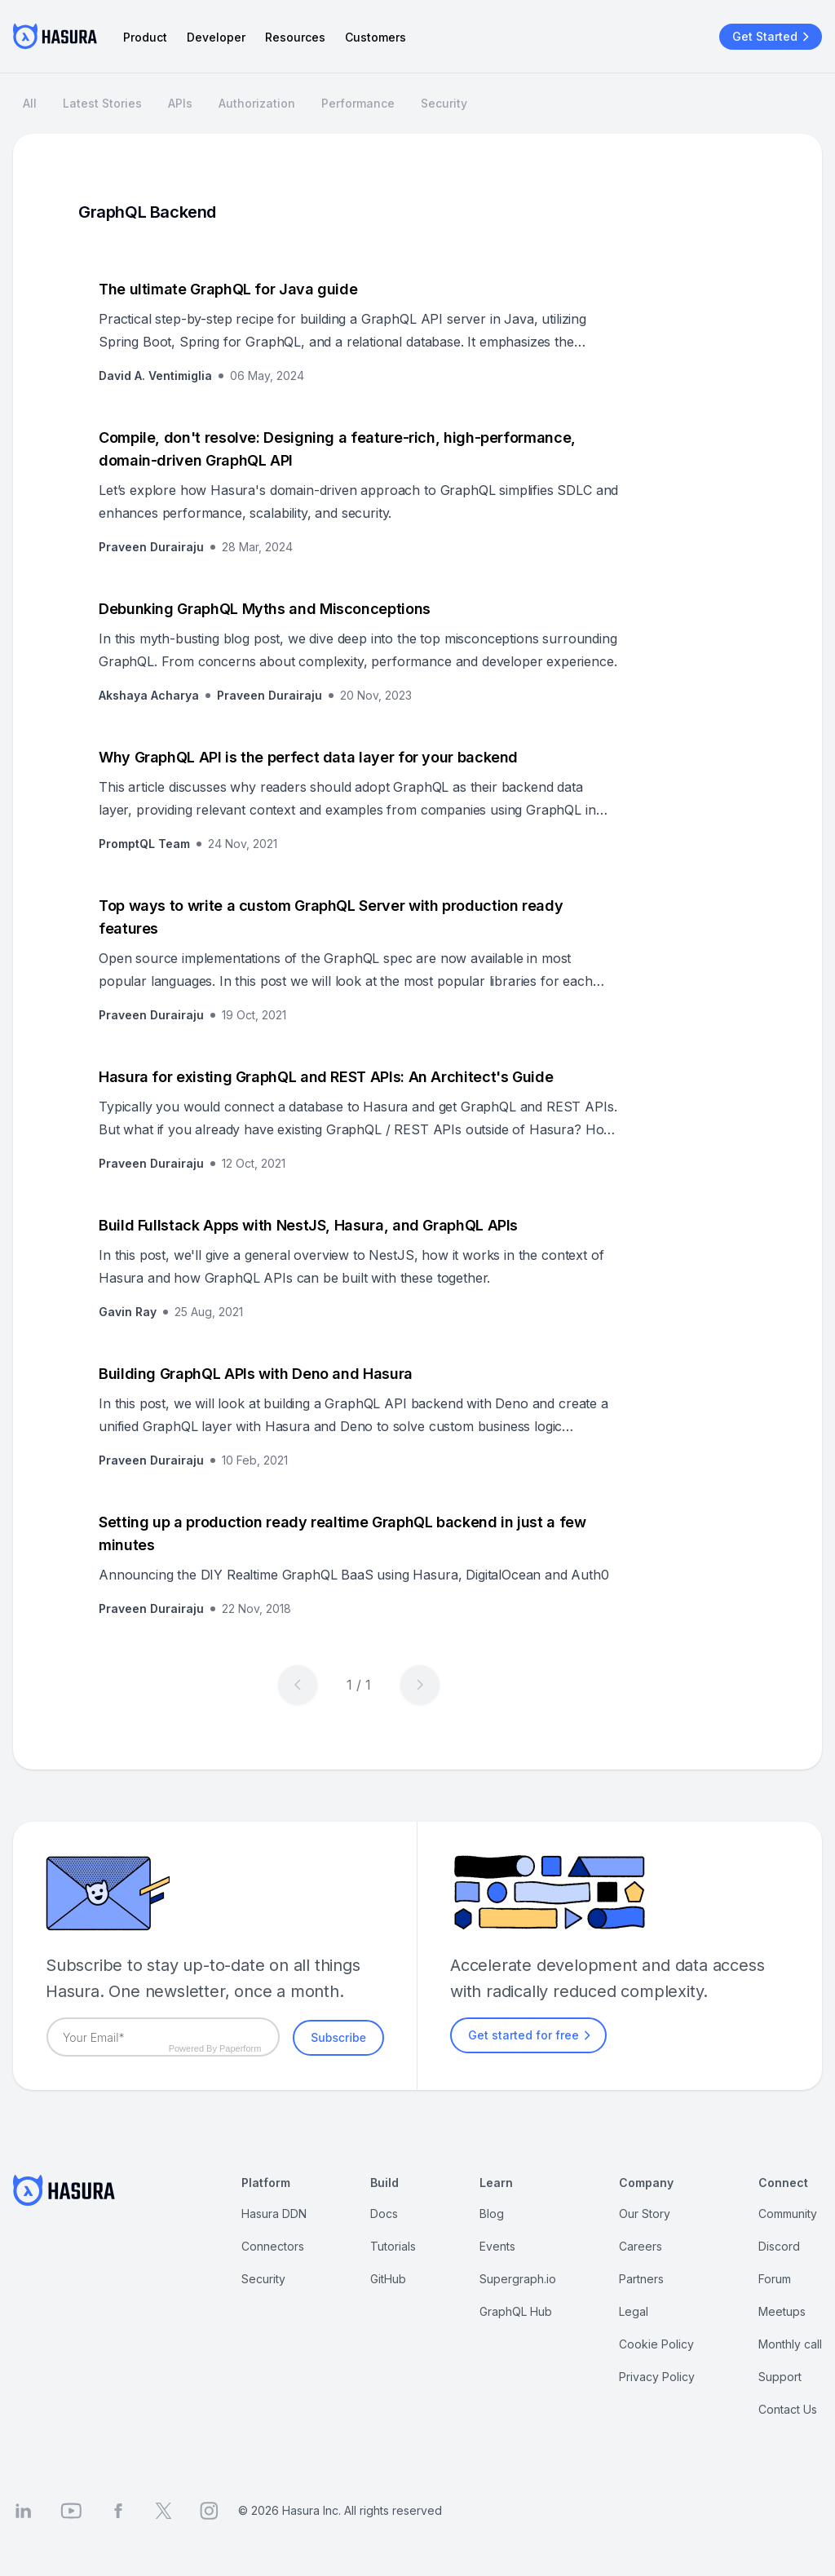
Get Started (773, 37)
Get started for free (531, 2035)
